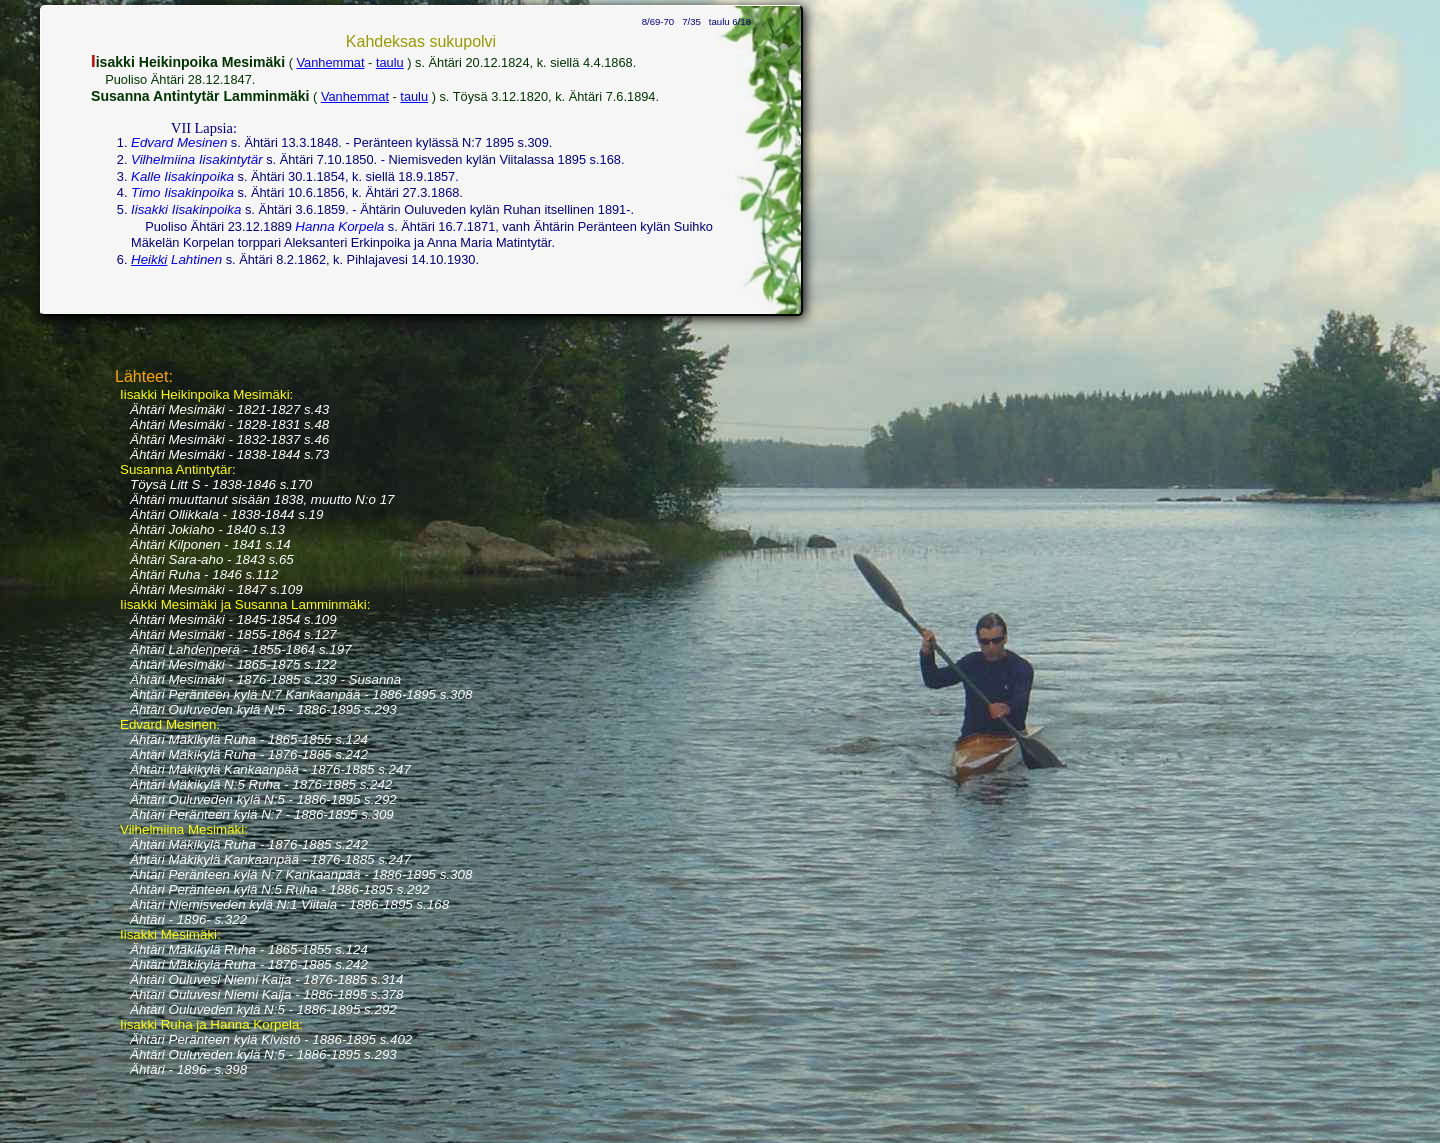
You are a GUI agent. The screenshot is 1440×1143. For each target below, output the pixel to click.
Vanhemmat (330, 62)
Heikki (149, 259)
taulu (390, 62)
